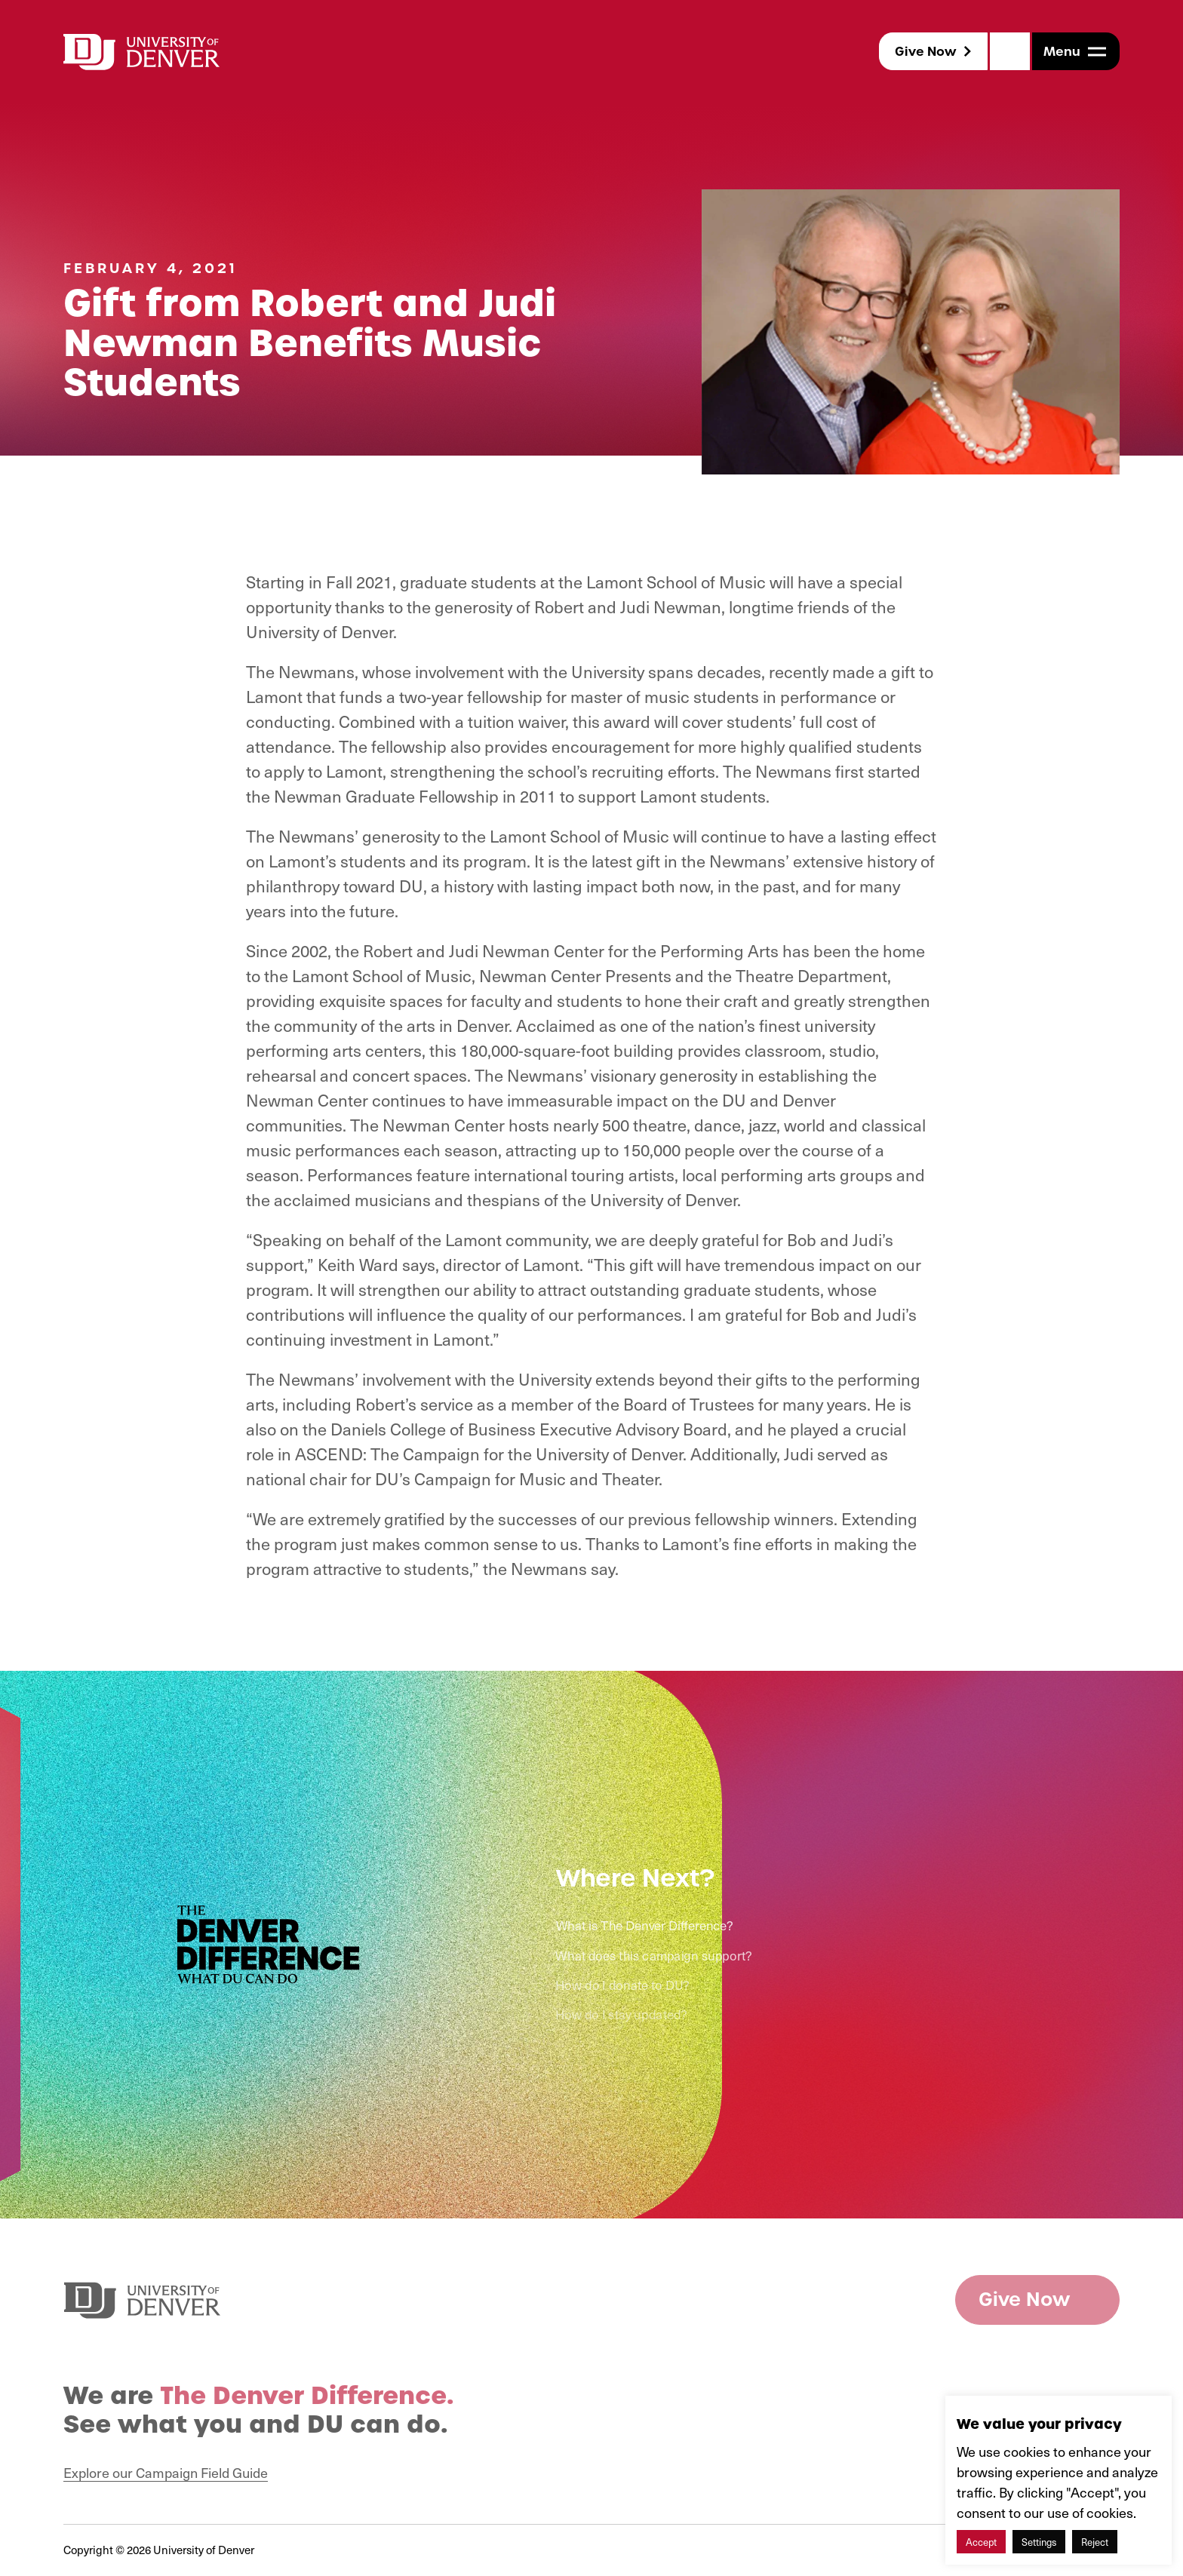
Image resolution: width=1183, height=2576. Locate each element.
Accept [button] (981, 2542)
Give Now (925, 51)
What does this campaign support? (653, 1956)
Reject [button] (1094, 2542)
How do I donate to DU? (621, 1985)
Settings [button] (1039, 2542)
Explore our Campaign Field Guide (165, 2472)
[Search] (1010, 51)
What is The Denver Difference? (643, 1926)
